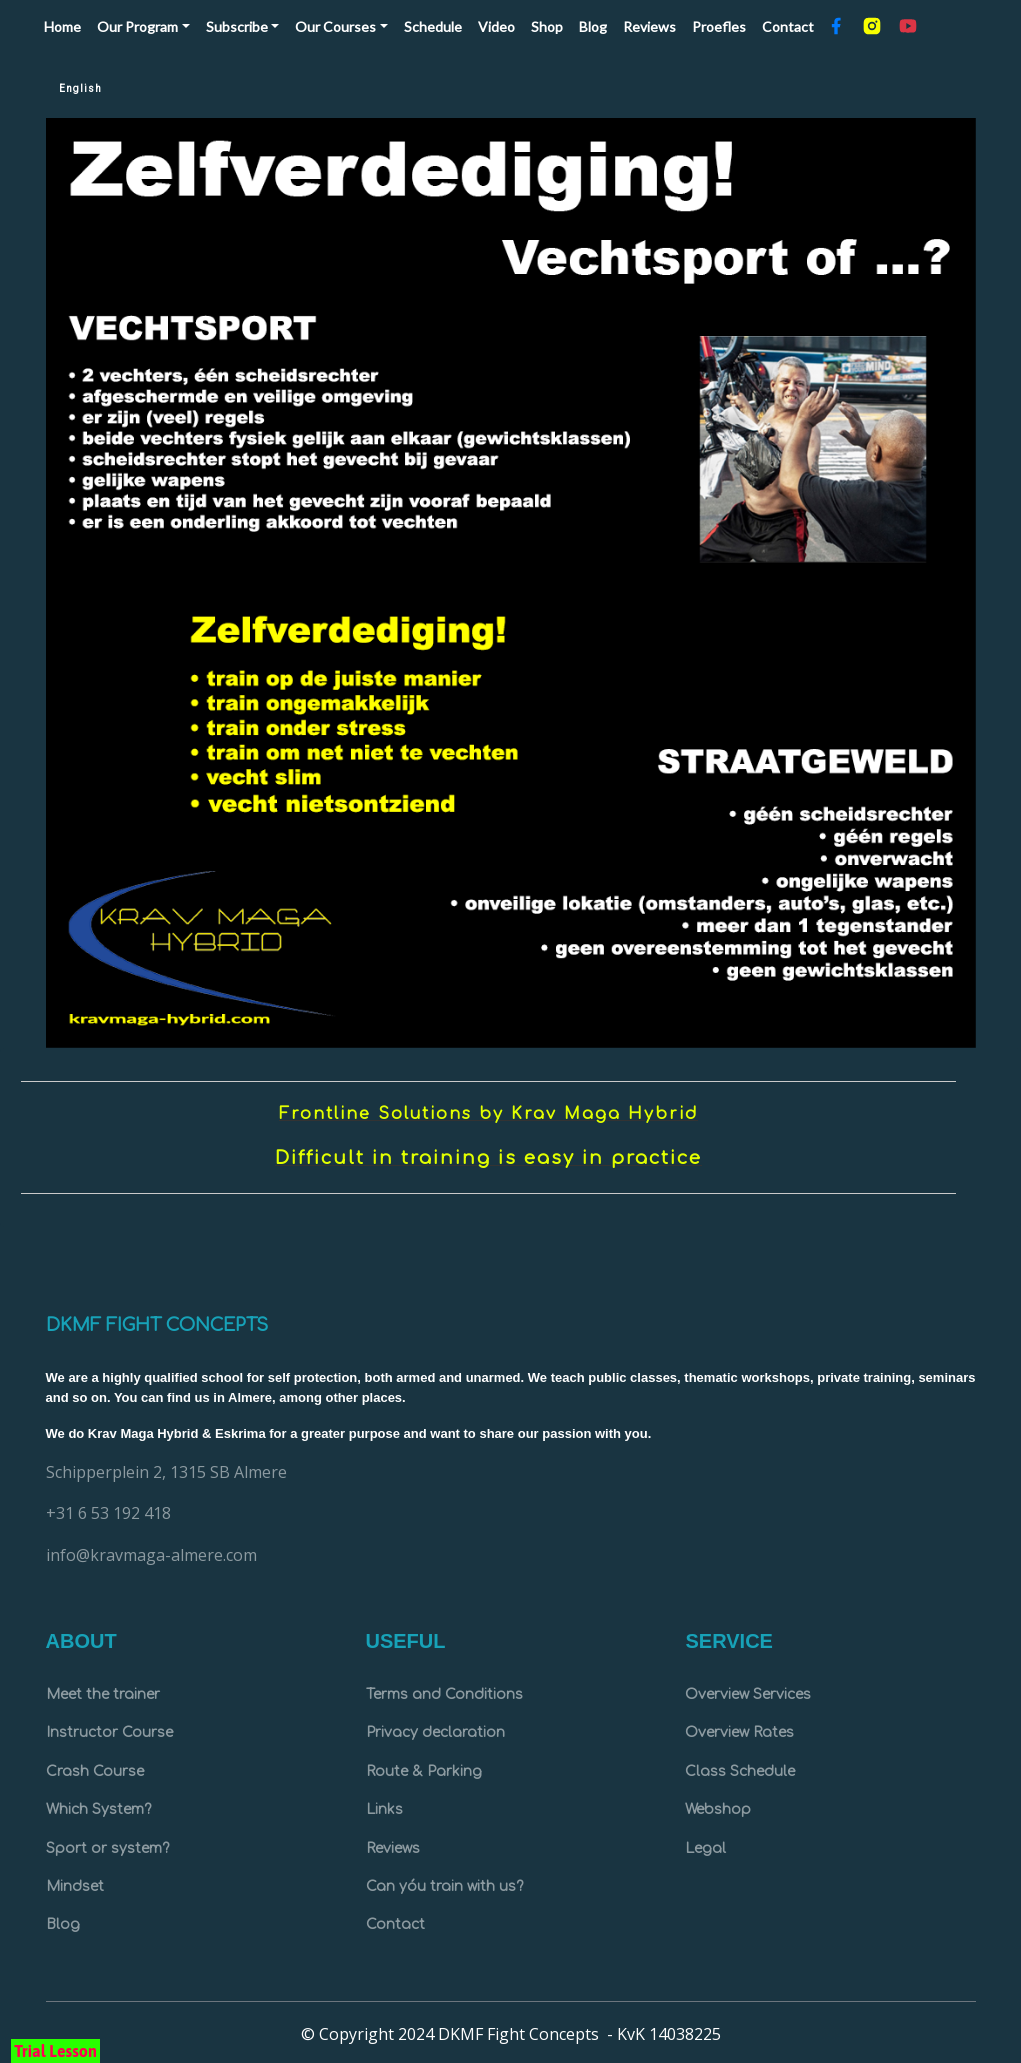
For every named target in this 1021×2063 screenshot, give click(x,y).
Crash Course (95, 1771)
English (80, 88)
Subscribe (237, 26)
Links (384, 1809)
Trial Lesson (55, 2051)
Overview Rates (739, 1732)
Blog (593, 26)
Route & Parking (424, 1771)
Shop (547, 26)
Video (496, 26)
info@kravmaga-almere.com (151, 1555)
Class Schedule (740, 1771)
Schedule (433, 26)
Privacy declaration (435, 1732)
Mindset (75, 1886)
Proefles (719, 26)
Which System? (98, 1809)
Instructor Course (109, 1732)
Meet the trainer (103, 1694)
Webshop (718, 1809)
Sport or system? (107, 1848)
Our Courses (335, 26)
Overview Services (748, 1694)
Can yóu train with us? (444, 1886)
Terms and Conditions (444, 1694)
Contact (788, 26)
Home (66, 25)
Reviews (649, 26)
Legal (705, 1848)
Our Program (137, 26)
